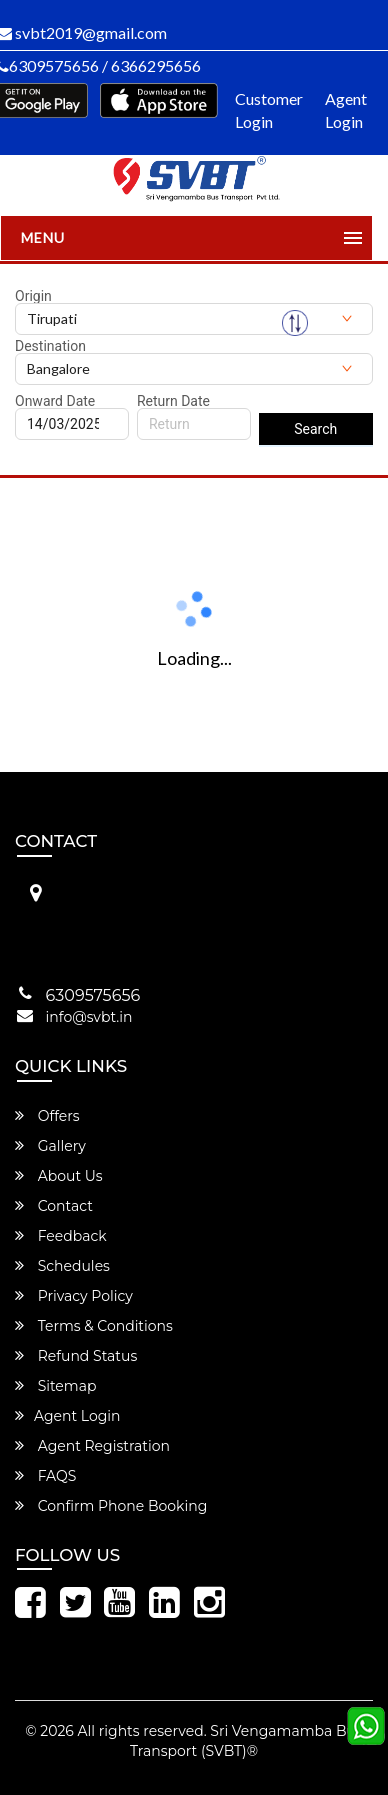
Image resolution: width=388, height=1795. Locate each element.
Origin (33, 296)
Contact (54, 1206)
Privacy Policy (74, 1296)
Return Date (173, 401)
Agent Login (346, 110)
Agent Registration (92, 1446)
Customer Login (269, 110)
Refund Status (76, 1356)
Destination (50, 346)
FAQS (45, 1476)
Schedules (62, 1266)
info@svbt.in (89, 1017)
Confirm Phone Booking (111, 1506)
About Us (59, 1176)
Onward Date (55, 401)
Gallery (50, 1146)
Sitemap (55, 1386)
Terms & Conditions (94, 1326)
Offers (47, 1116)
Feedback (61, 1236)
